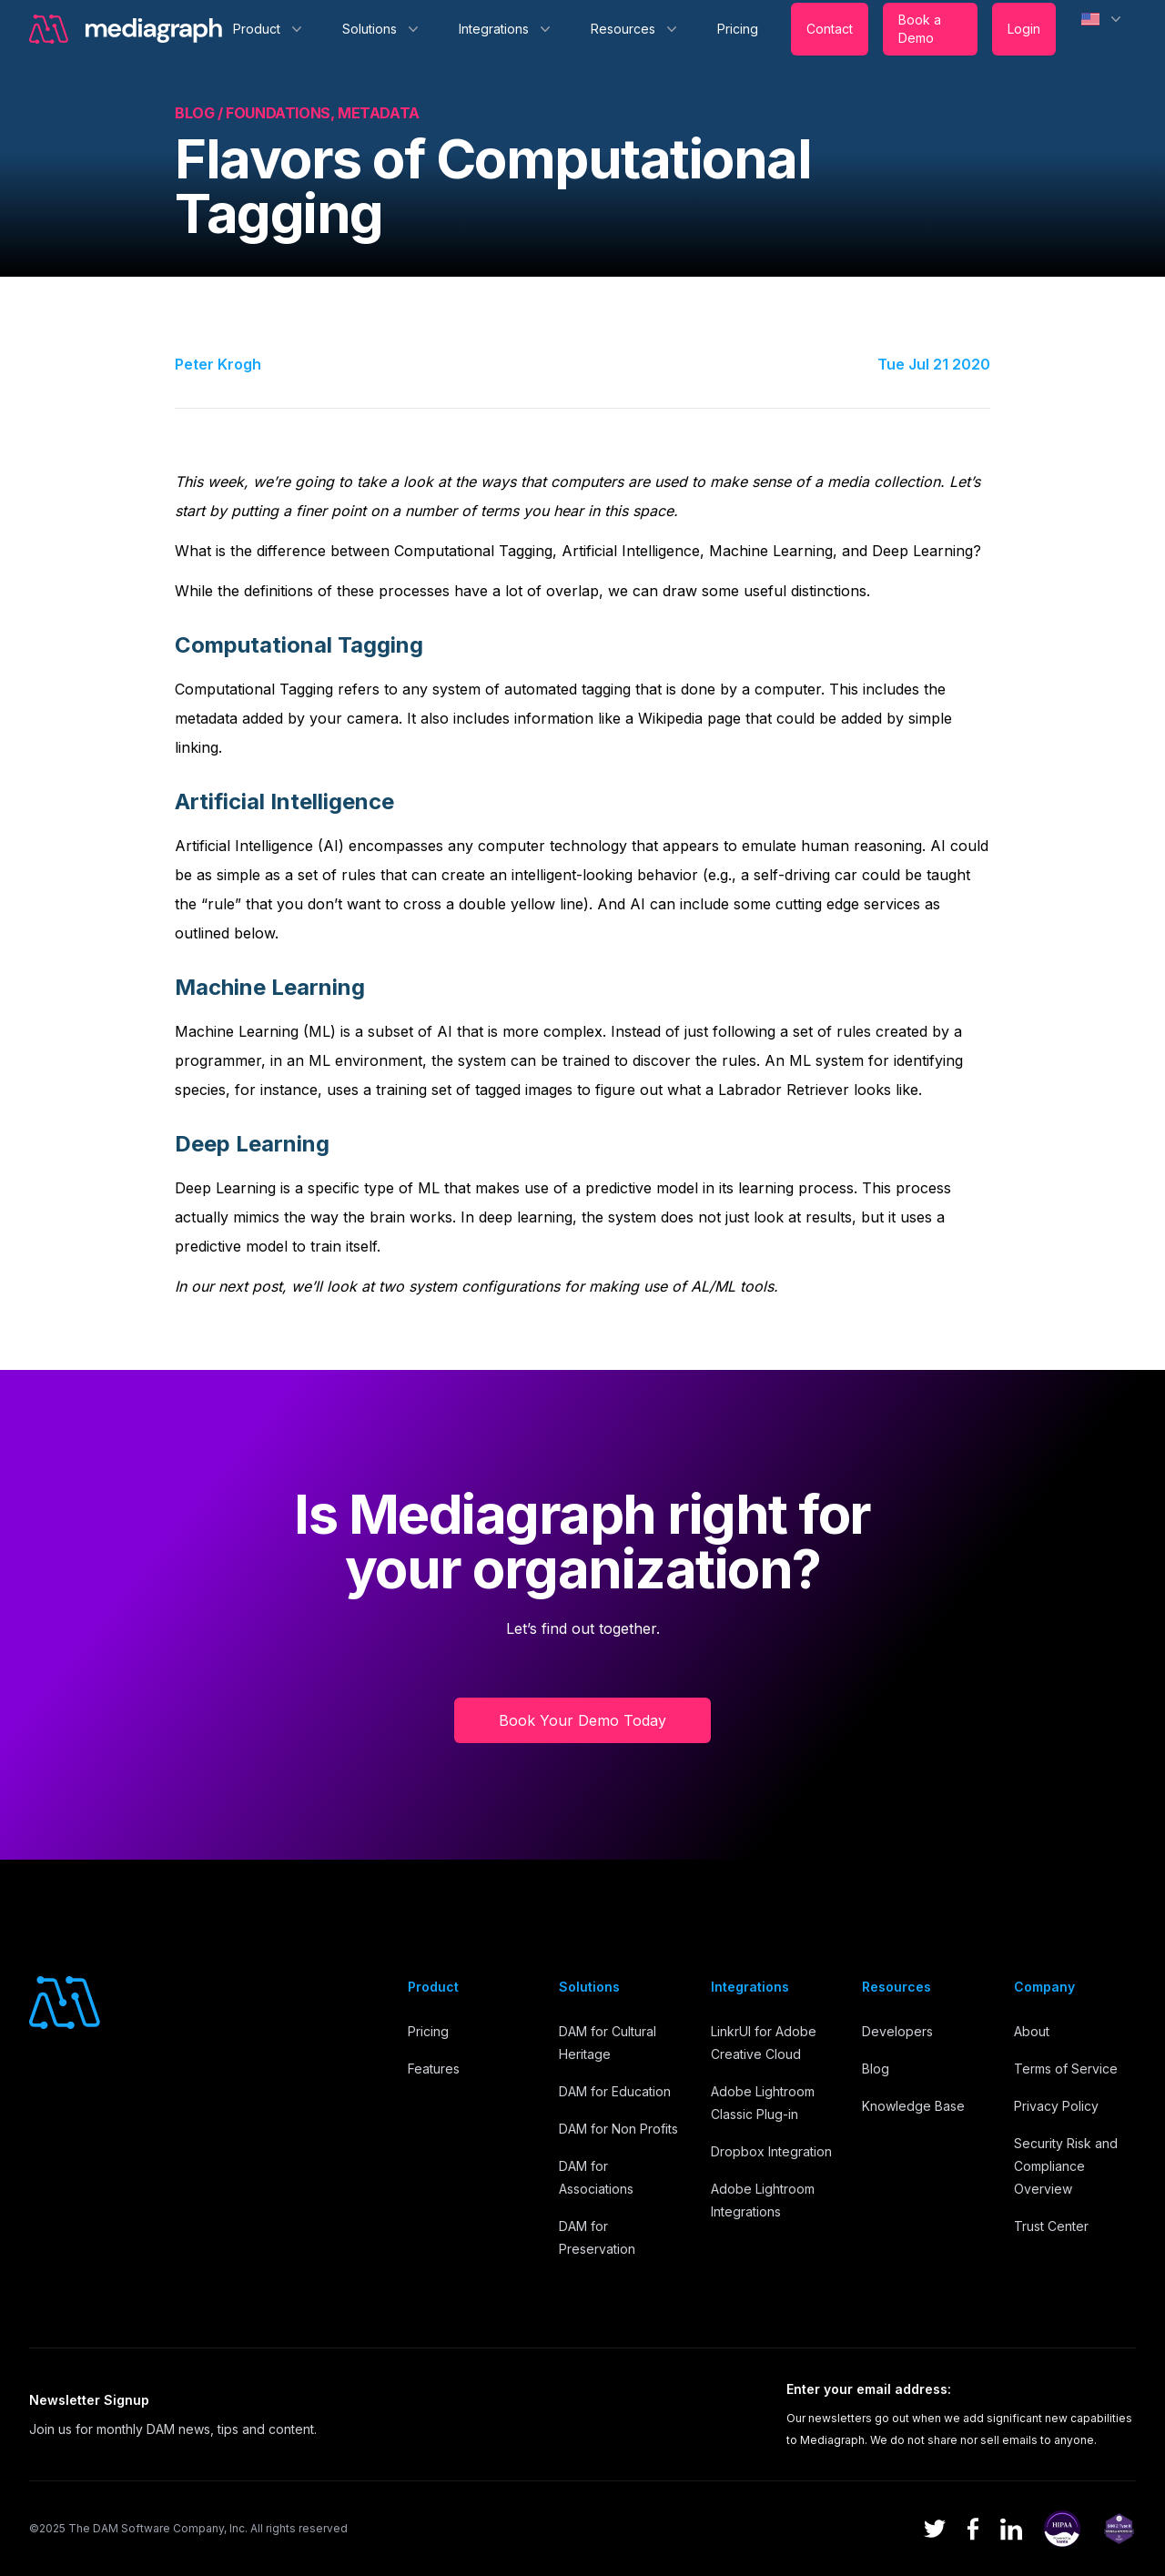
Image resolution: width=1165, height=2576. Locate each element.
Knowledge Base (913, 2106)
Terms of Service (1066, 2068)
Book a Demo (919, 29)
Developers (897, 2031)
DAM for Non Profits (618, 2128)
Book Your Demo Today (582, 1720)
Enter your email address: (868, 2389)
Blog (875, 2068)
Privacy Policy (1056, 2106)
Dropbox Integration (771, 2151)
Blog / (200, 113)
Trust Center (1051, 2226)
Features (434, 2068)
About (1031, 2031)
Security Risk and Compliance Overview (1066, 2165)
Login (1024, 28)
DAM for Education (615, 2091)
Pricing (737, 28)
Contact (829, 28)
